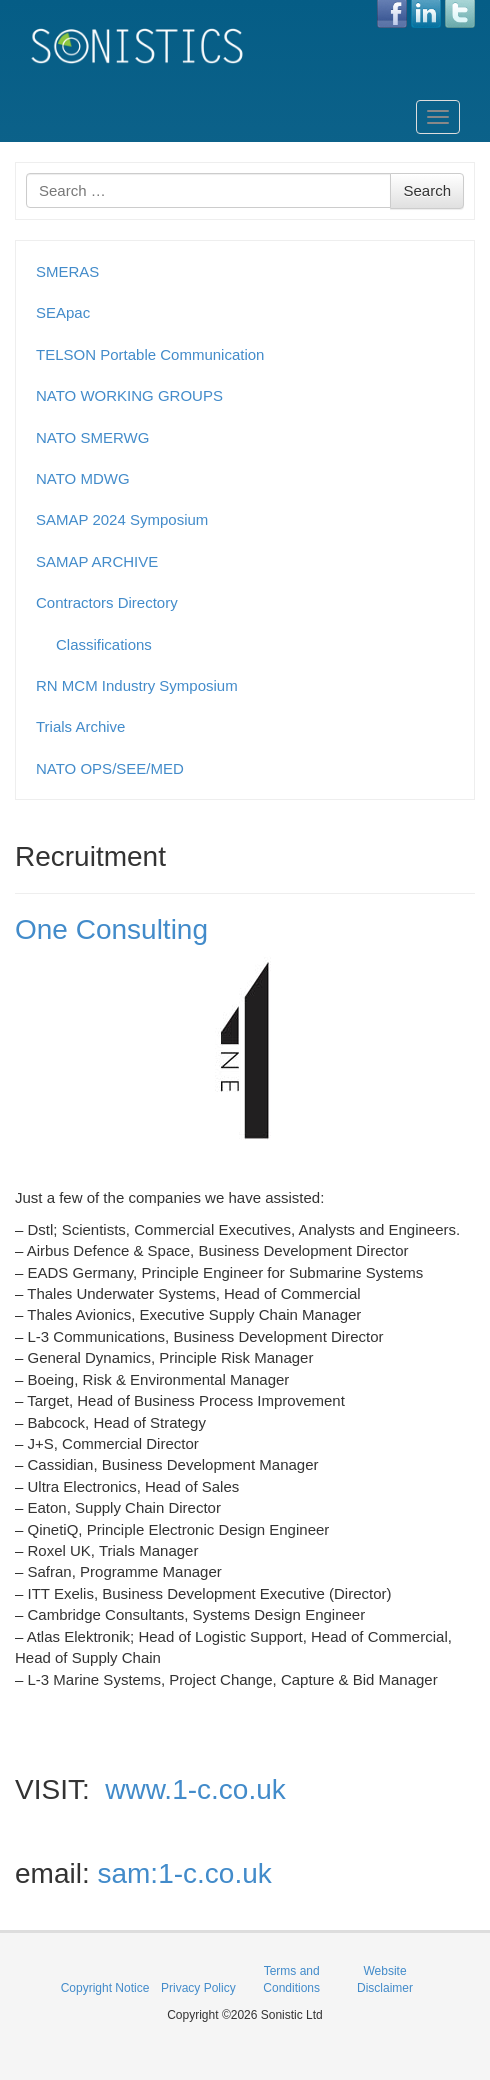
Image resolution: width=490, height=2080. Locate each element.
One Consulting (111, 929)
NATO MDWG (83, 478)
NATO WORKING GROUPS (129, 395)
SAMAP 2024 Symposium (122, 519)
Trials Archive (80, 726)
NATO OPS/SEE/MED (110, 768)
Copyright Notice (105, 1988)
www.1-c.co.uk (195, 1789)
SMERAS (67, 271)
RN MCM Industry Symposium (137, 685)
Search (427, 190)
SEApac (63, 312)
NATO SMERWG (92, 437)
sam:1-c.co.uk (184, 1873)
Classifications (104, 644)
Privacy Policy (198, 1988)
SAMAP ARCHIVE (97, 561)
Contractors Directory (107, 602)
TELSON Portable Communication (150, 354)
